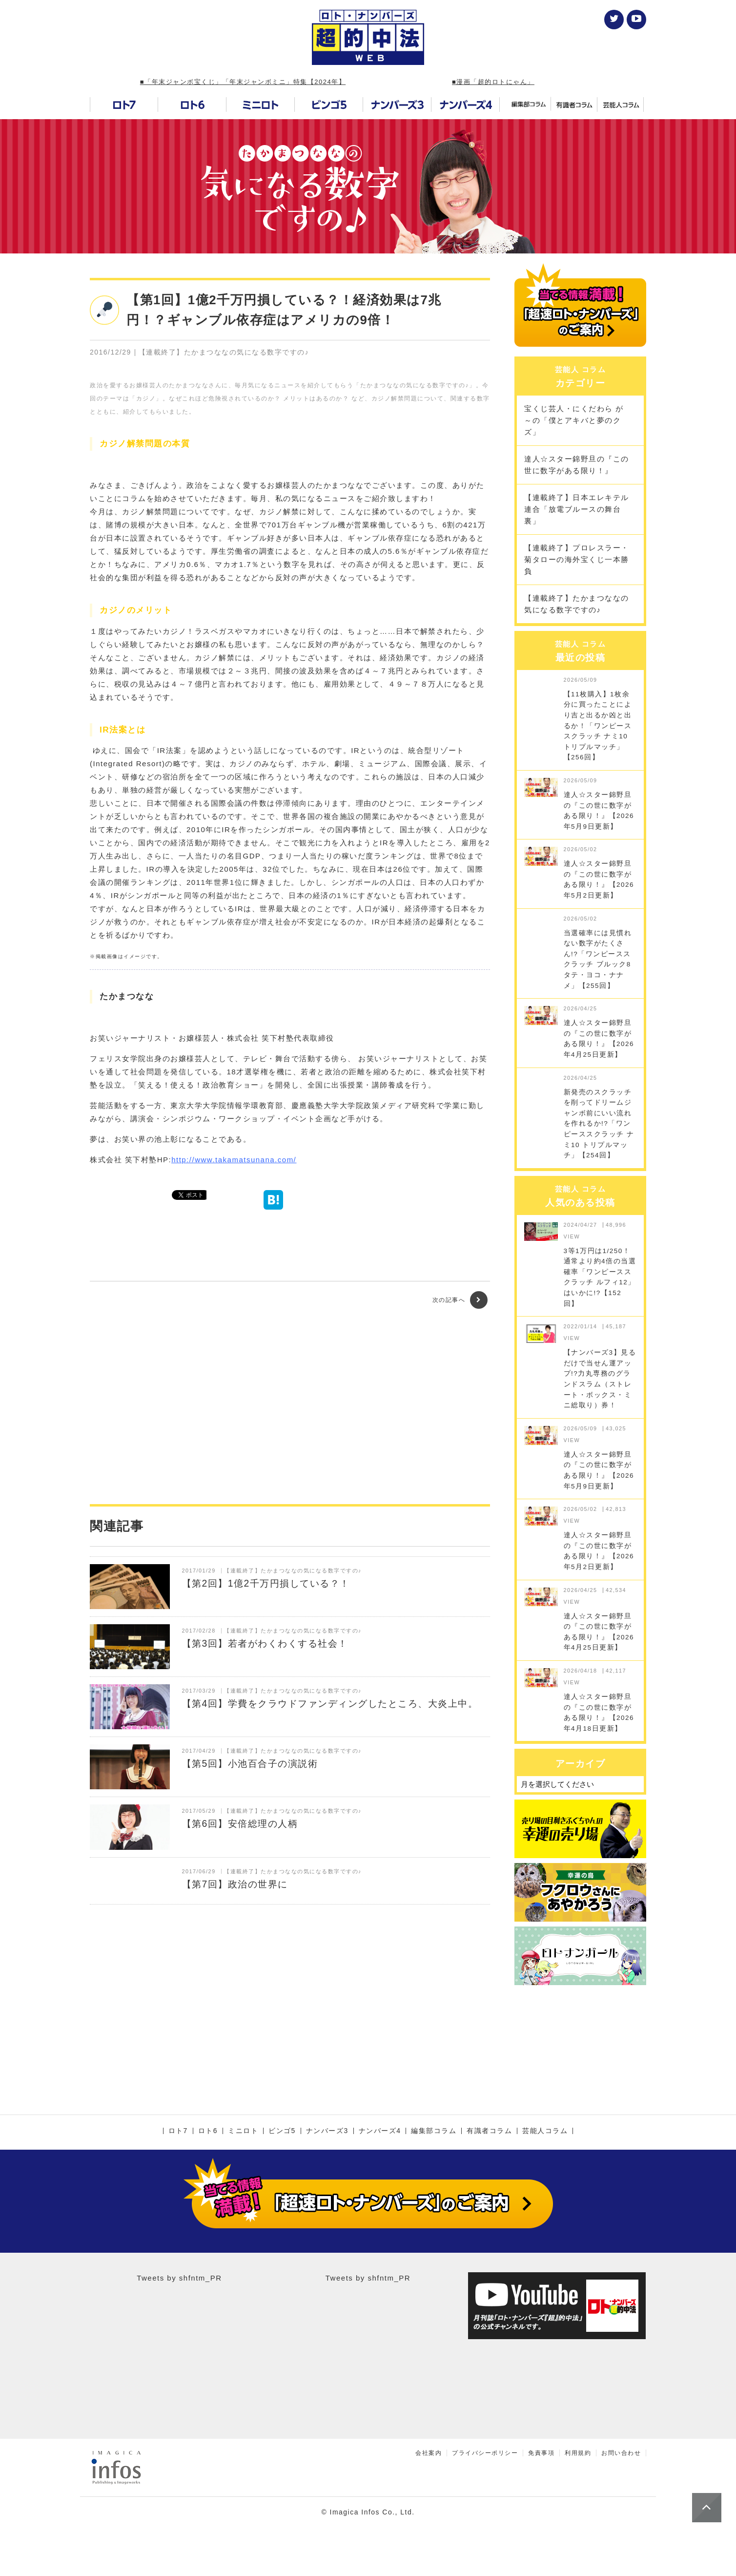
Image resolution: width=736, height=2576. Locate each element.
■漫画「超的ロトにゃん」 (493, 81)
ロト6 (208, 2131)
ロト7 (178, 2131)
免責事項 (541, 2453)
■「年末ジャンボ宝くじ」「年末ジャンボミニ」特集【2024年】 (243, 81)
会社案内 (428, 2453)
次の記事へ (460, 1300)
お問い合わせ (621, 2453)
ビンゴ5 (282, 2131)
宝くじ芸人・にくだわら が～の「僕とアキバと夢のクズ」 (574, 420)
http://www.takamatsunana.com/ (233, 1159)
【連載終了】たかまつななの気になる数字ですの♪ (576, 604)
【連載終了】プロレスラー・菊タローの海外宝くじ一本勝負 (576, 559)
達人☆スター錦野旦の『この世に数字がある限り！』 (576, 465)
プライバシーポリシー (485, 2453)
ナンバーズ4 (380, 2131)
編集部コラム (433, 2131)
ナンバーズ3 (327, 2131)
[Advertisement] (290, 1406)
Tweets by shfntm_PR (179, 2278)
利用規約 (578, 2453)
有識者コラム (489, 2131)
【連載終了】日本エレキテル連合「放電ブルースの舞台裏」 (576, 509)
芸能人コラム (545, 2131)
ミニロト (243, 2131)
